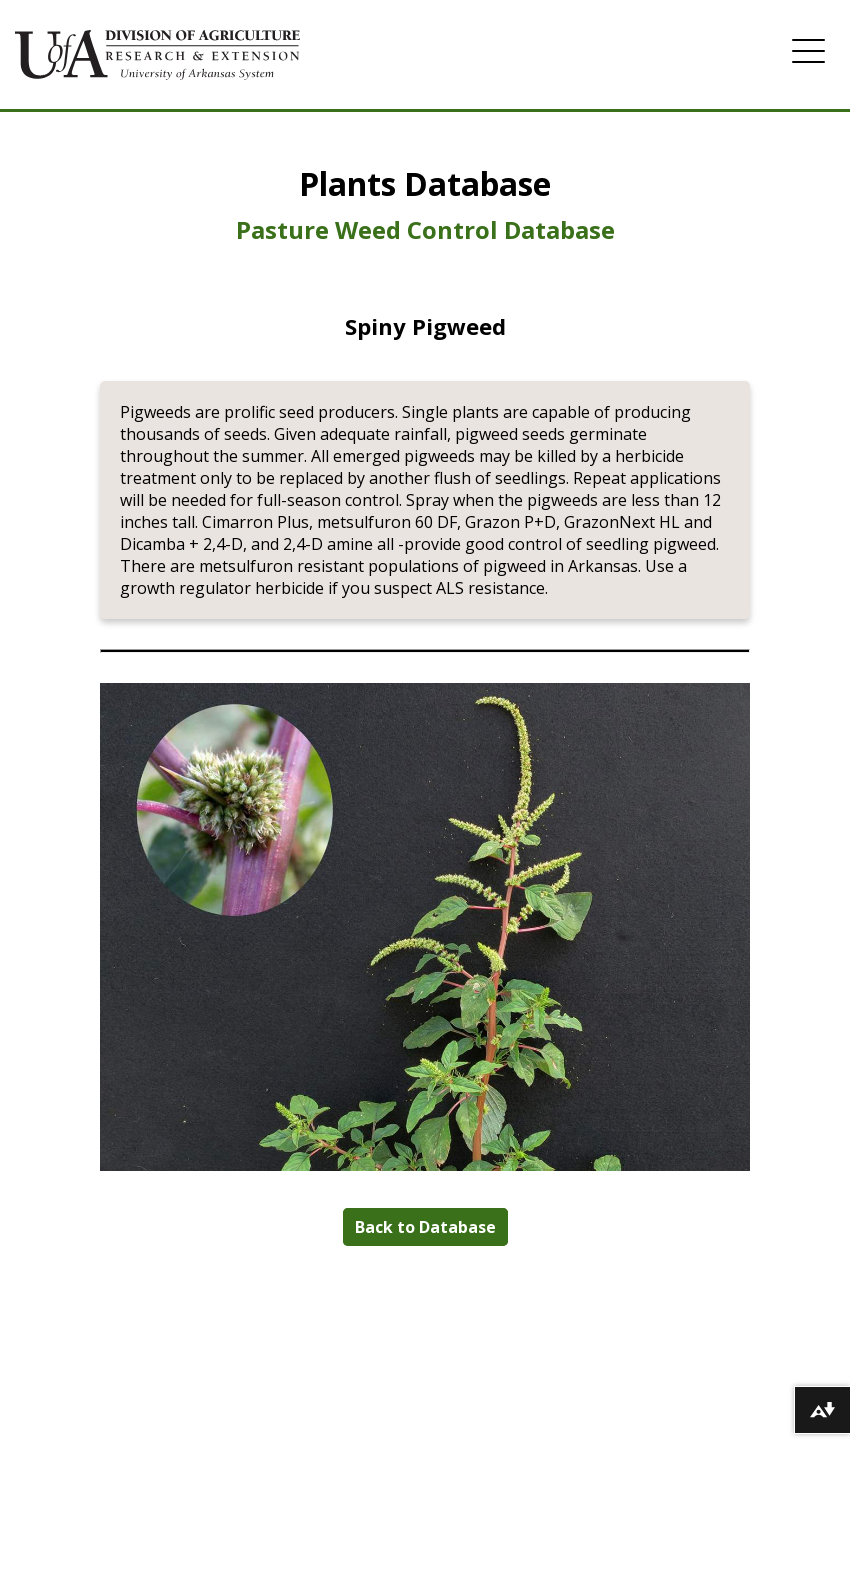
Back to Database (425, 1227)
